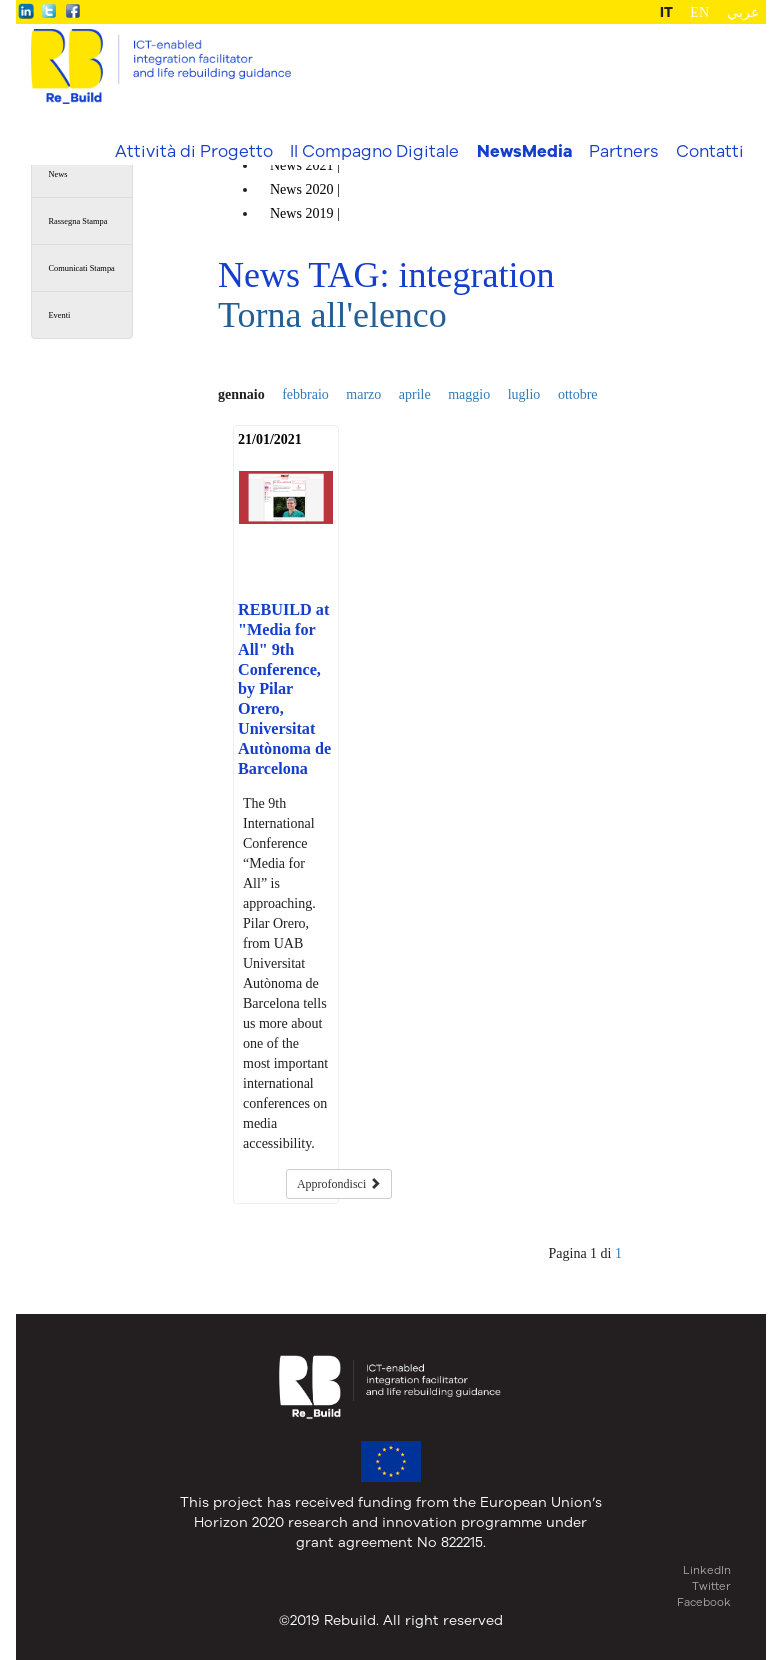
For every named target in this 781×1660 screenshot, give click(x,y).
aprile (415, 394)
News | (306, 165)
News (58, 174)
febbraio (305, 394)
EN (699, 12)
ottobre (578, 394)
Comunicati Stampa (82, 268)
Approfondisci (339, 1184)
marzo (363, 394)
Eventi (60, 315)
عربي (743, 12)
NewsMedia (524, 151)
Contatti (710, 150)
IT (666, 12)
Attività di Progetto (194, 150)
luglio (524, 394)
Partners (623, 150)
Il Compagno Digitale (374, 150)
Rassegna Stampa (78, 221)
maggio (469, 394)
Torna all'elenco (332, 315)
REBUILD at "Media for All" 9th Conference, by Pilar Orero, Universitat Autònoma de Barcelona (284, 689)
